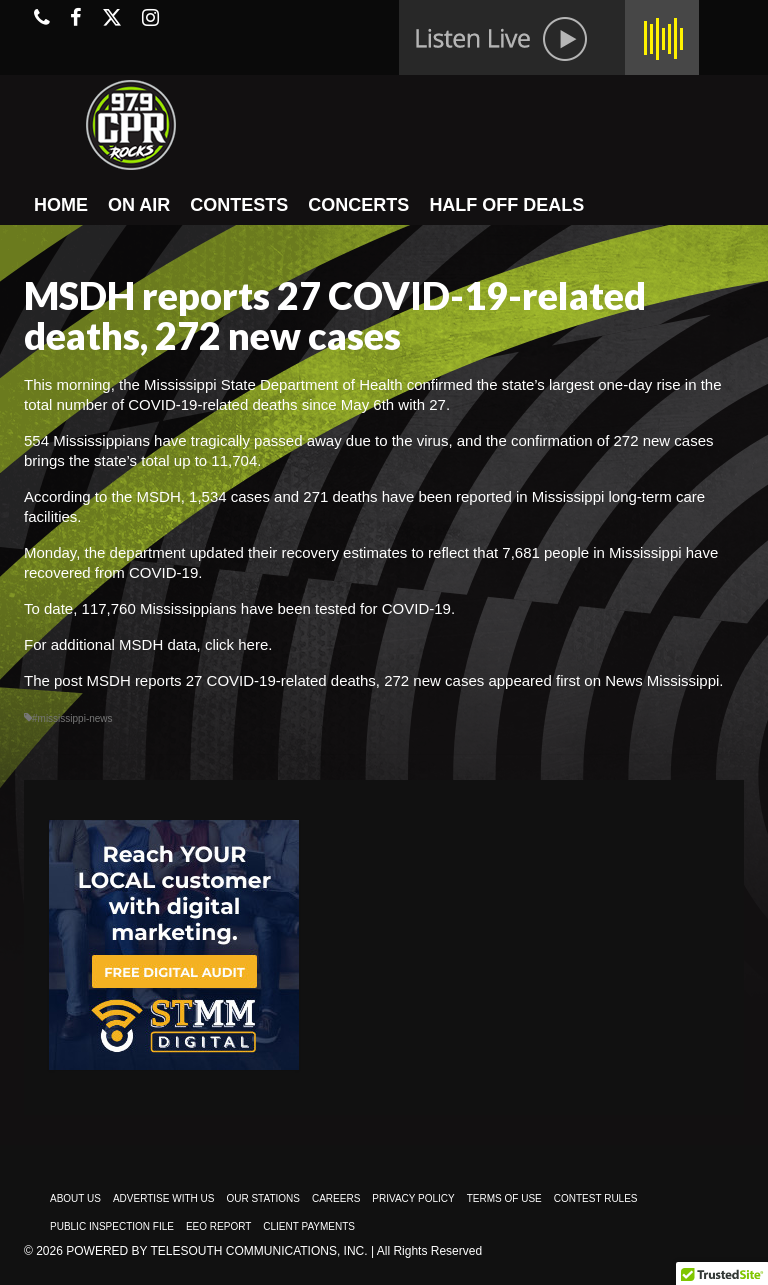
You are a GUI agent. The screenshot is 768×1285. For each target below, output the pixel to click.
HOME (61, 205)
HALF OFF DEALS (506, 205)
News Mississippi (662, 680)
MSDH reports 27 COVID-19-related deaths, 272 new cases (286, 680)
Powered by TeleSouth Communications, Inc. (216, 1251)
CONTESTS (239, 205)
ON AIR (139, 205)
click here (235, 644)
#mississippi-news (72, 718)
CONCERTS (358, 205)
